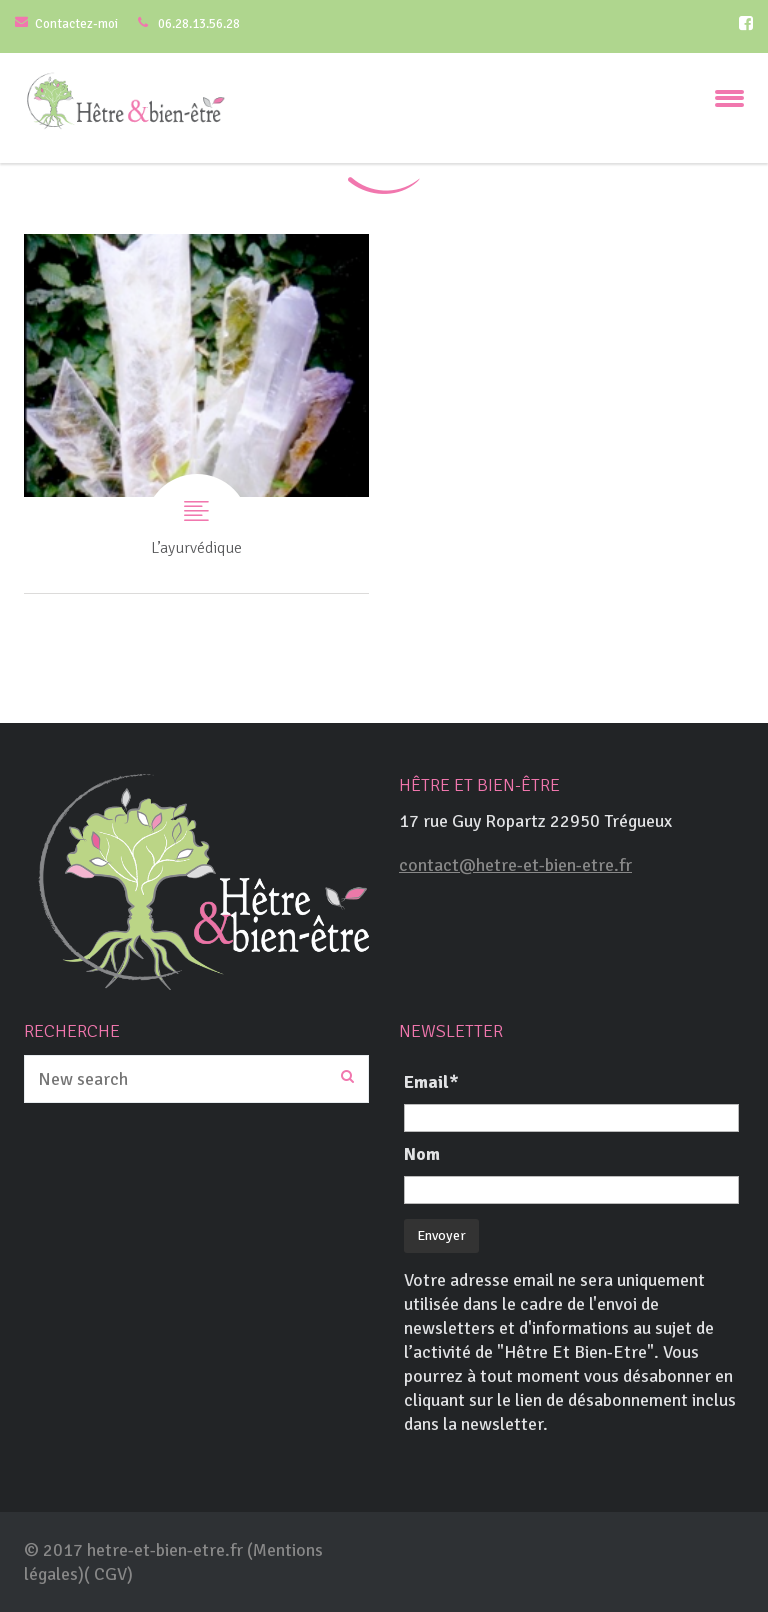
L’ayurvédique (196, 414)
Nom (422, 1154)
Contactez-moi (76, 24)
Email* (431, 1082)
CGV (110, 1574)
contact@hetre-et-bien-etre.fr (515, 865)
